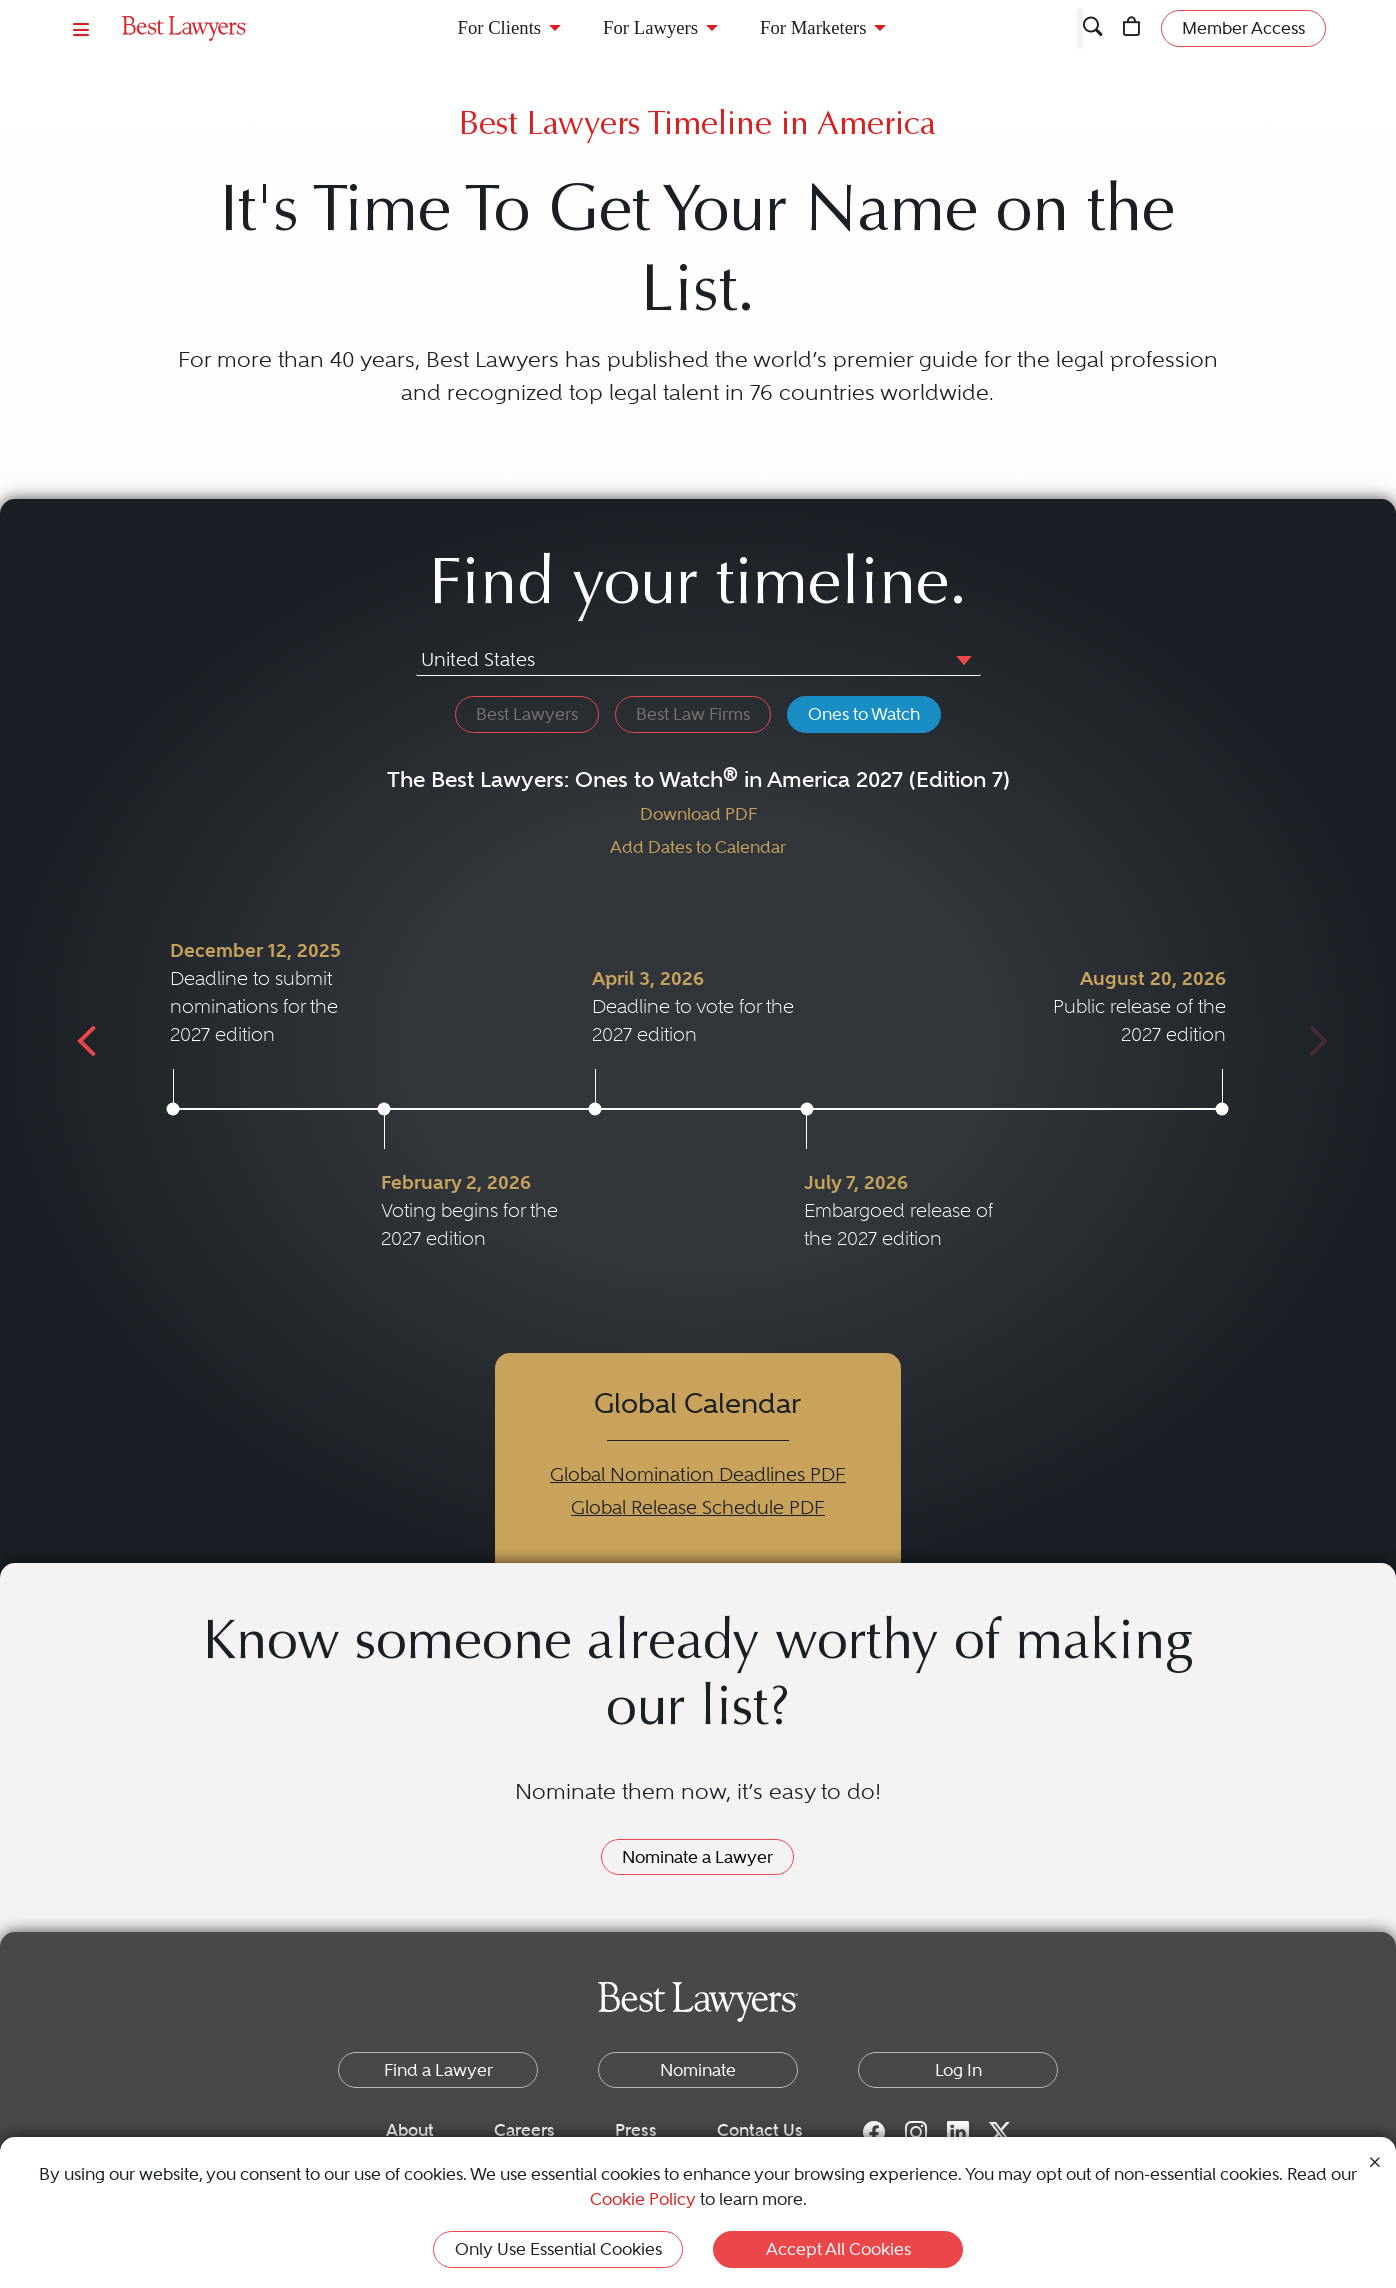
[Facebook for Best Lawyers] (874, 2131)
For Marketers (813, 27)
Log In (958, 2070)
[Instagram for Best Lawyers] (916, 2131)
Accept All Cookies (838, 2249)
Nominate (698, 2070)
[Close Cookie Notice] (1375, 2160)
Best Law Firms (693, 714)
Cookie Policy (643, 2199)
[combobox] (698, 662)
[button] (960, 659)
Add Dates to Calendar (698, 847)
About (410, 2130)
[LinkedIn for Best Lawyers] (958, 2131)
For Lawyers (650, 27)
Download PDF (698, 814)
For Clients (500, 27)
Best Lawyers (527, 714)
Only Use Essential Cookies (558, 2249)
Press (636, 2130)
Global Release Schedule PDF (698, 1507)
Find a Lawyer (438, 2070)
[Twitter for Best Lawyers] (1000, 2131)
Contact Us (760, 2130)
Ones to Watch (864, 714)
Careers (524, 2130)
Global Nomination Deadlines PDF (698, 1474)
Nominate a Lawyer (697, 1857)
